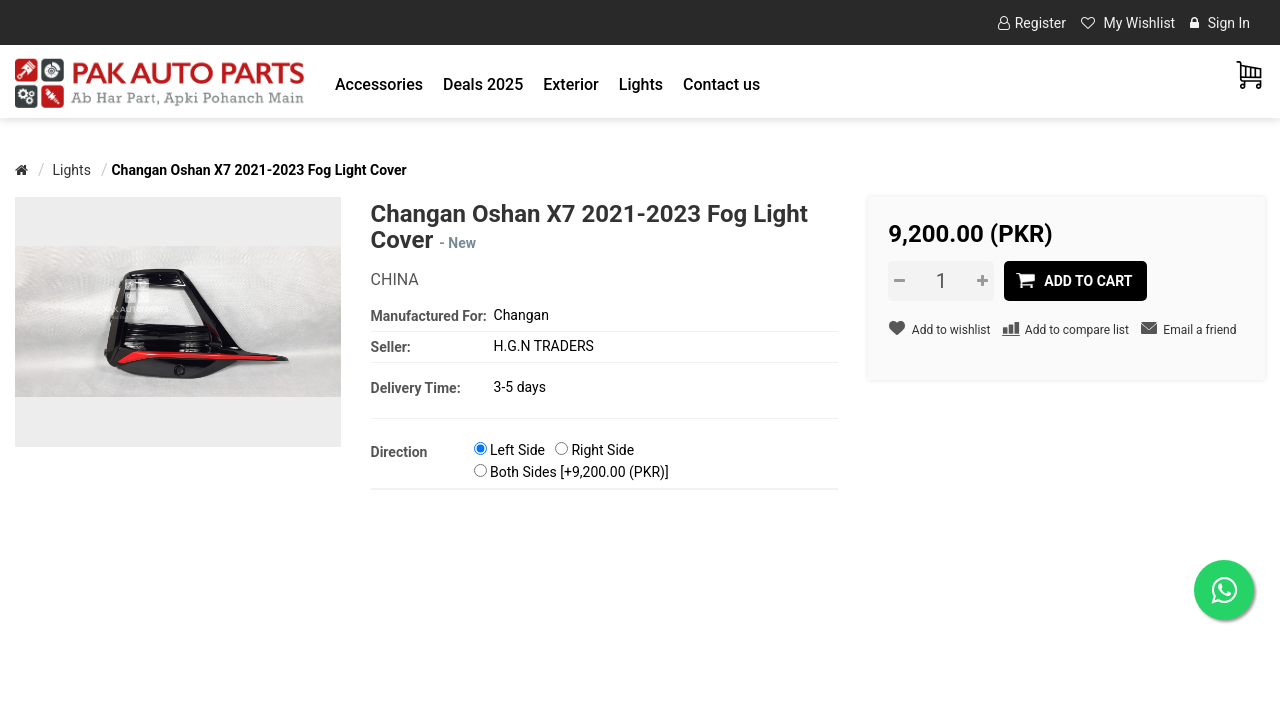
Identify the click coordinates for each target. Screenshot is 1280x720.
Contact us (721, 84)
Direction (399, 452)
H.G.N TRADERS (544, 346)
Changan (521, 315)
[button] (379, 84)
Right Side (602, 450)
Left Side (517, 450)
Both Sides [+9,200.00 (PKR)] (579, 472)
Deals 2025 (483, 84)
